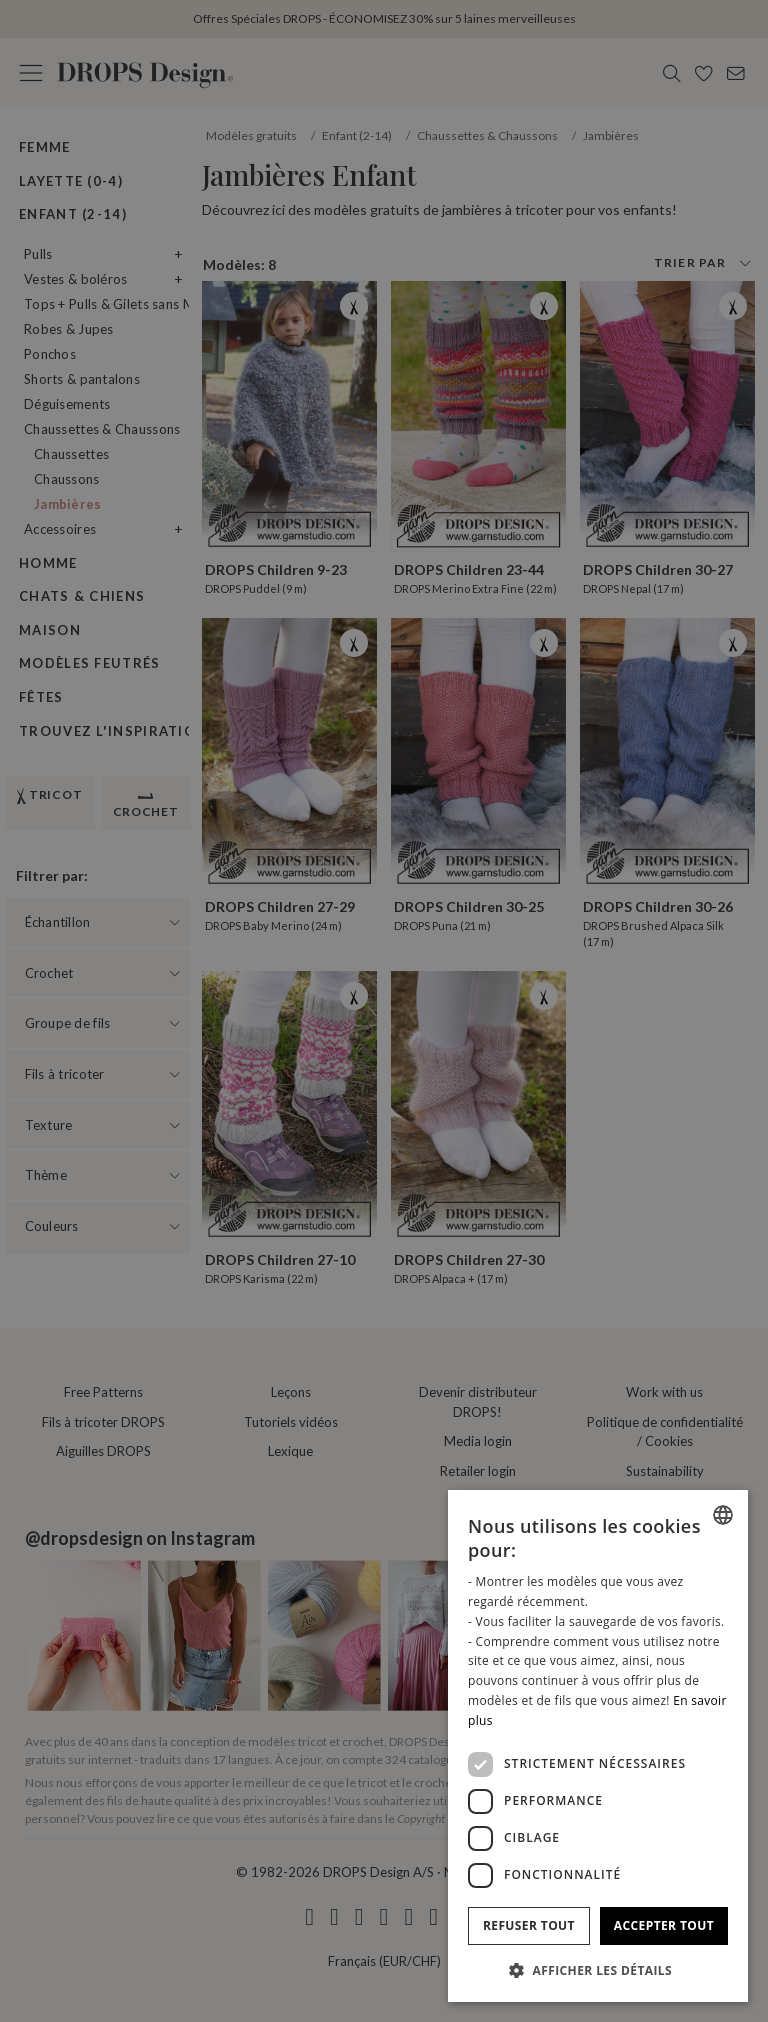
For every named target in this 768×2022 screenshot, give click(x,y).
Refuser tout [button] (529, 1925)
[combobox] (723, 1515)
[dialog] (598, 1746)
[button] (598, 1970)
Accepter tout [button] (664, 1925)
